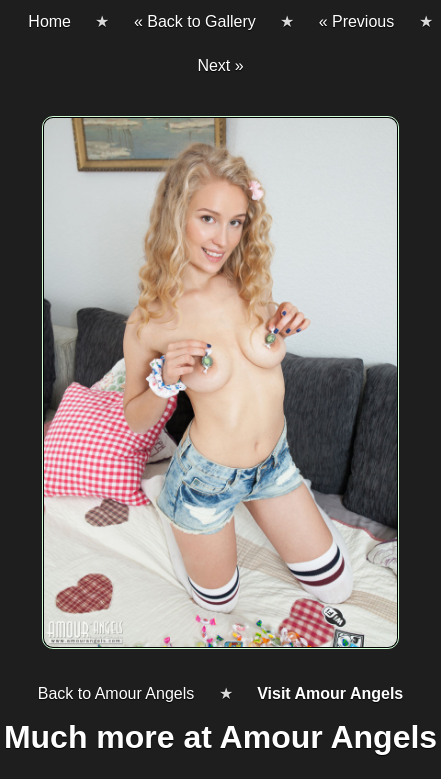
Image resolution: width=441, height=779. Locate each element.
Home (49, 21)
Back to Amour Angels (116, 693)
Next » (220, 65)
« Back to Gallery (195, 21)
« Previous (357, 21)
